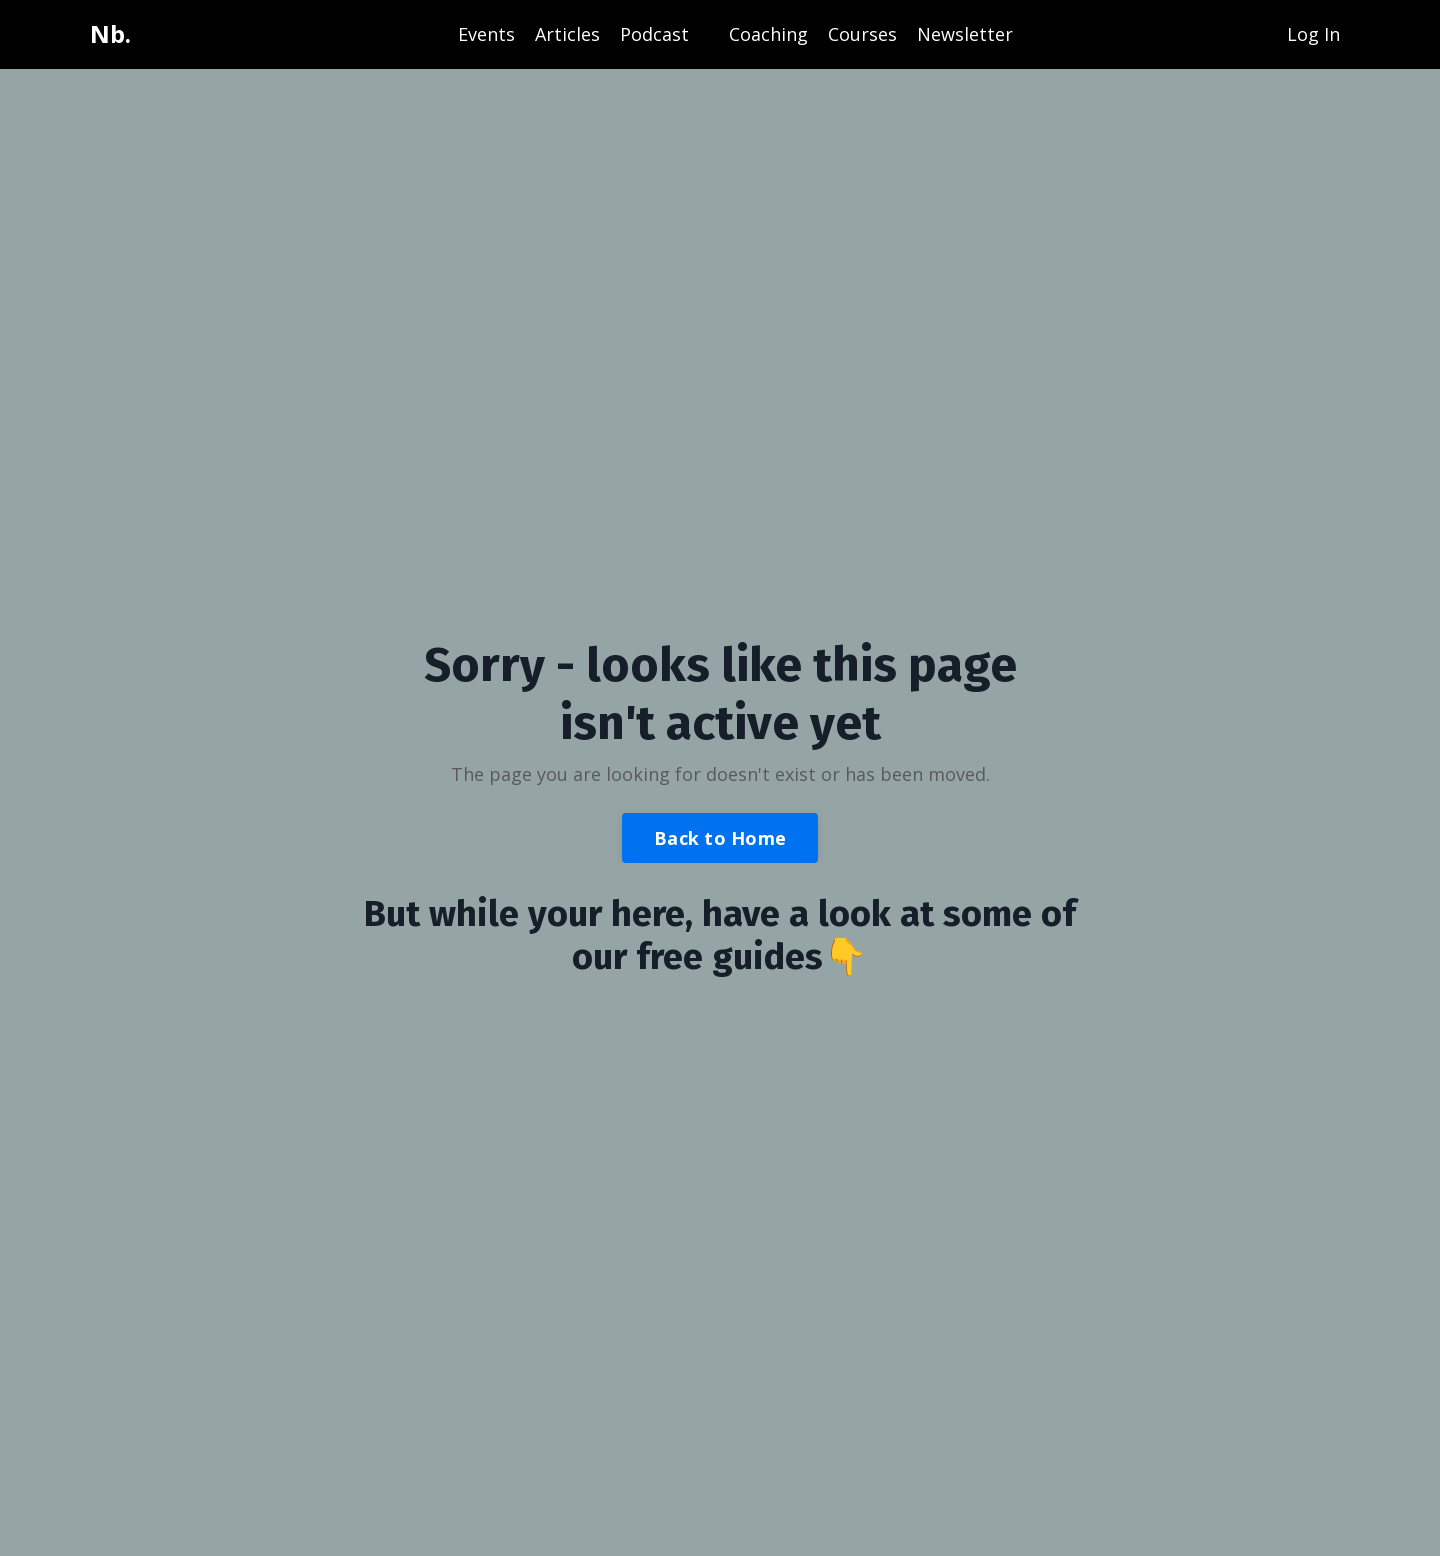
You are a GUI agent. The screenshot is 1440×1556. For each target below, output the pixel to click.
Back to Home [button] (720, 838)
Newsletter (965, 34)
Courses (862, 34)
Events (486, 34)
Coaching (768, 34)
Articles (567, 34)
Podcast (654, 34)
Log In (1313, 34)
